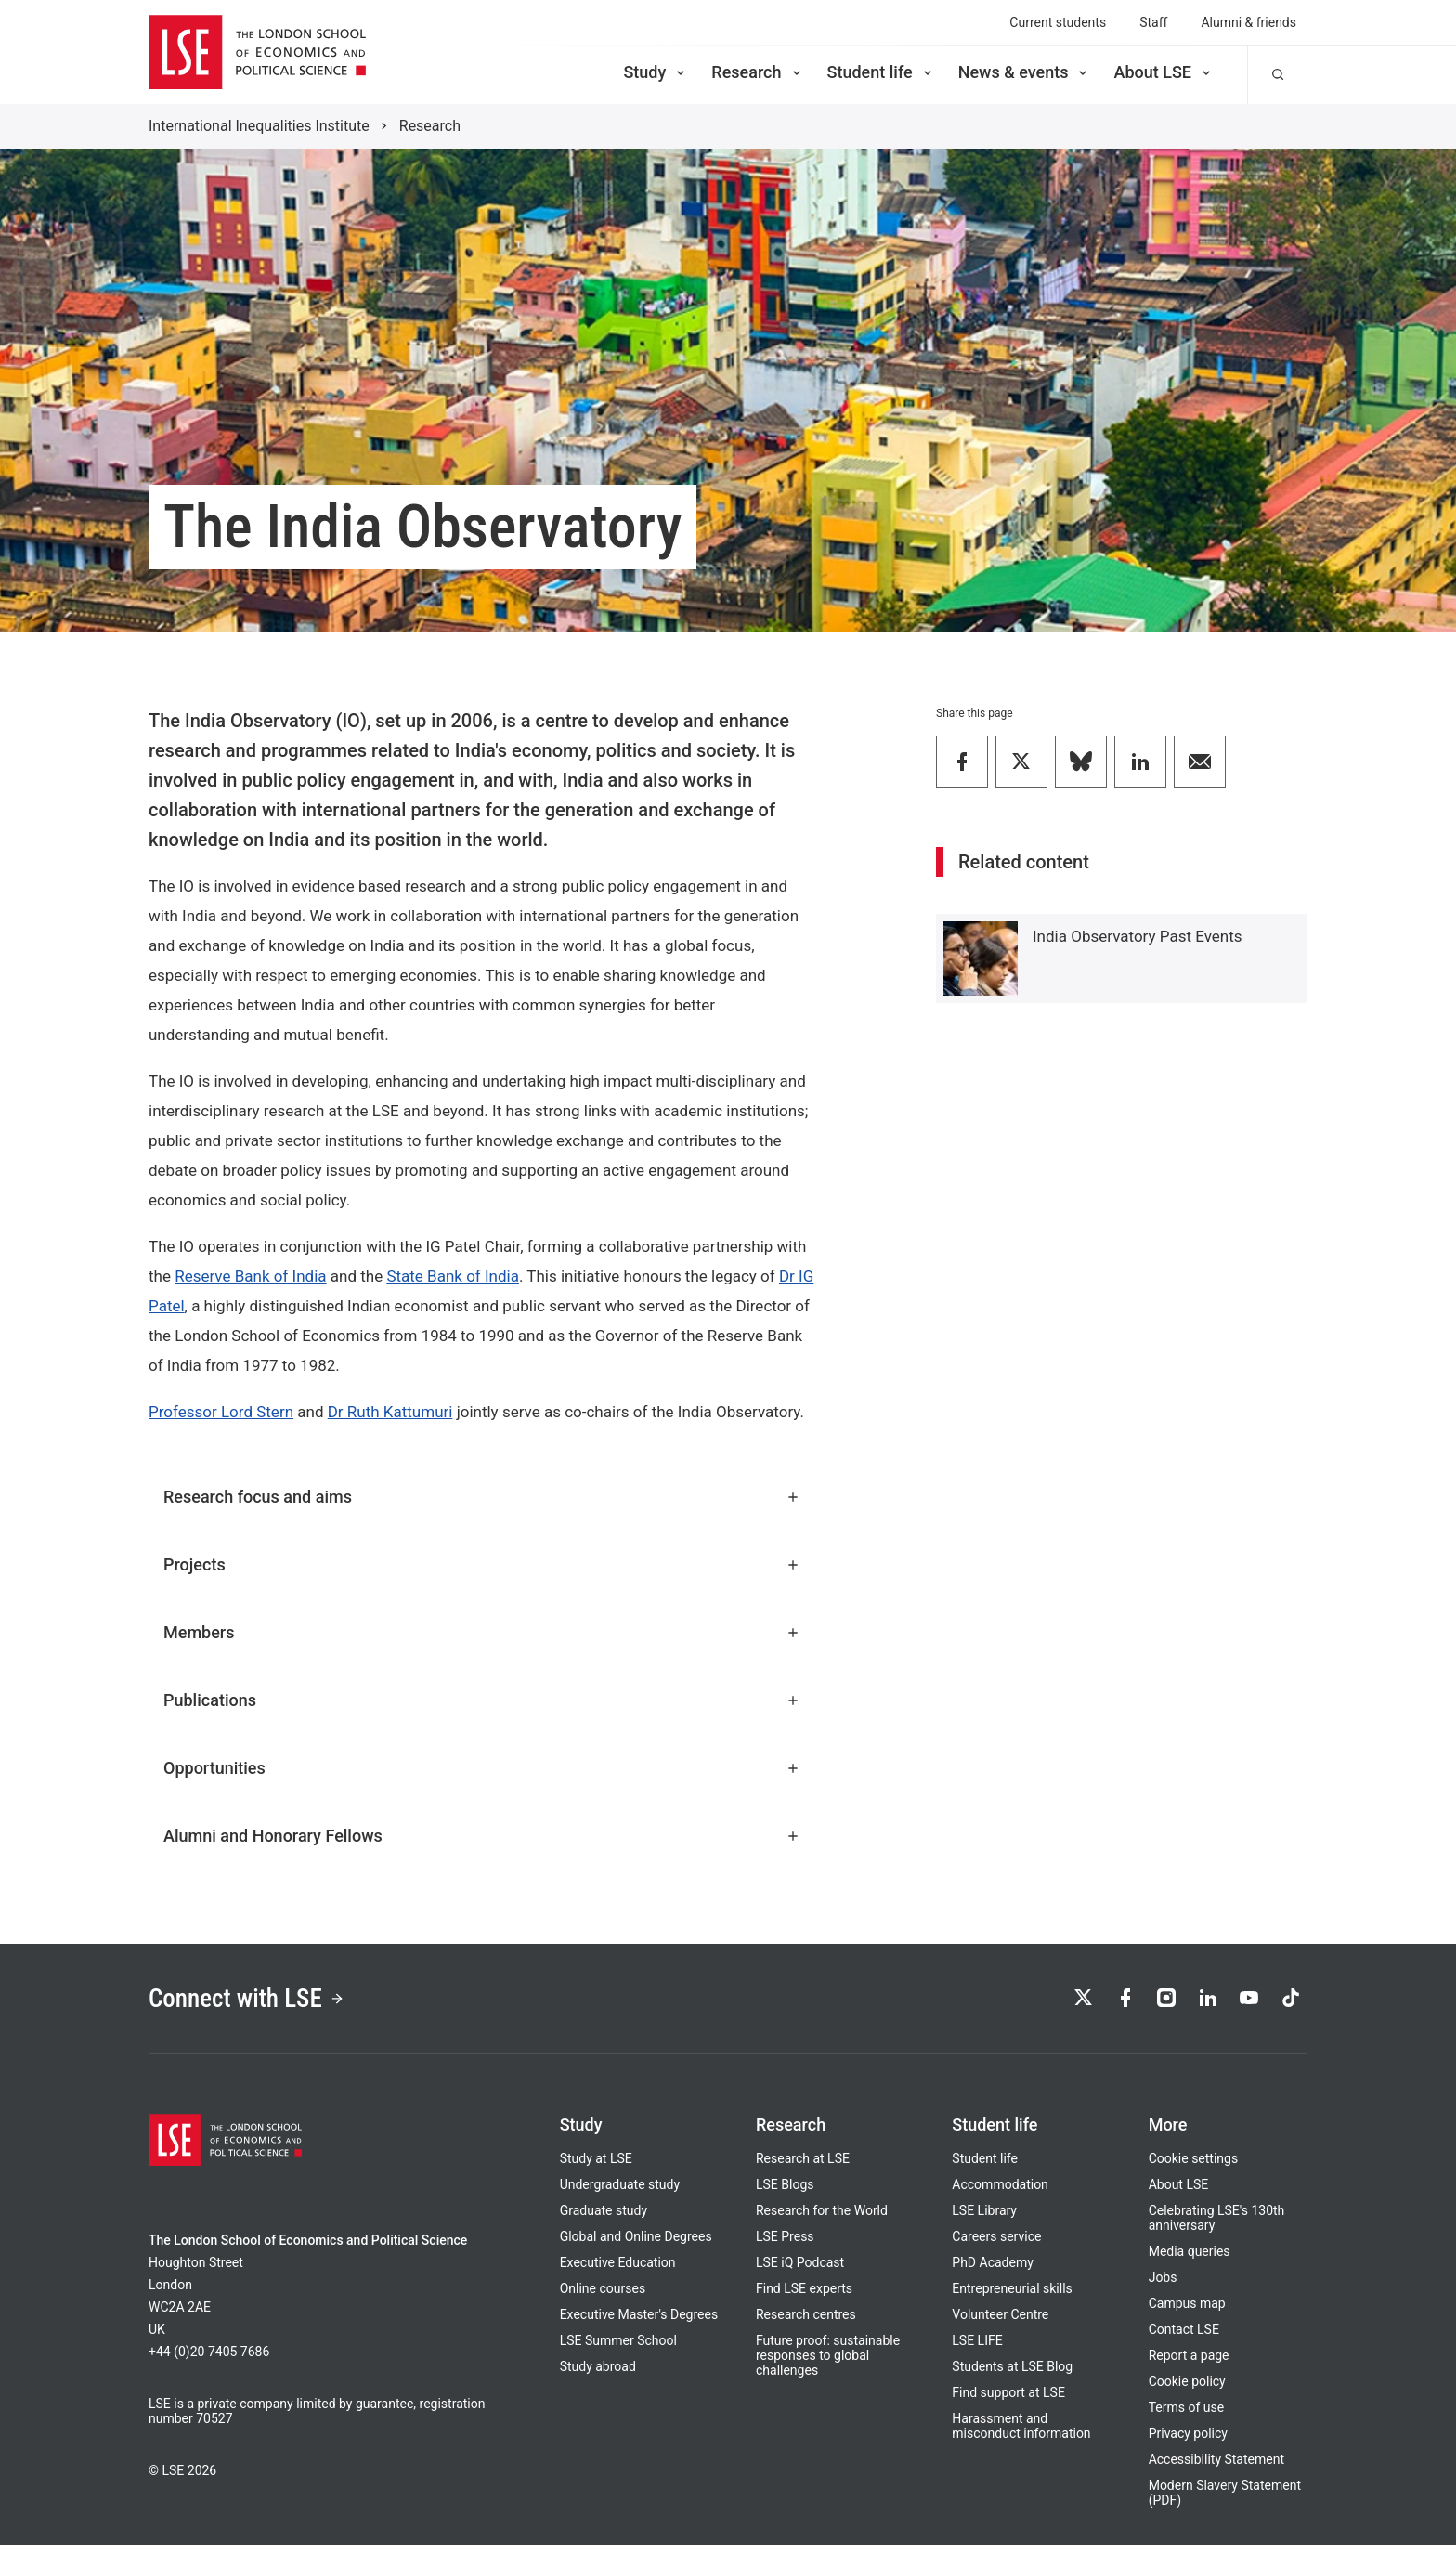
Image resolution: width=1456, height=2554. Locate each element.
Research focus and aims (481, 1496)
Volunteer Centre (1000, 2323)
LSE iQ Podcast (800, 2271)
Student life (881, 72)
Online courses (602, 2297)
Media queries (1189, 2260)
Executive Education (618, 2271)
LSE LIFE (977, 2349)
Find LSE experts (804, 2297)
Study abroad (598, 2375)
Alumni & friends (1248, 22)
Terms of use (1187, 2416)
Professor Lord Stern (221, 1411)
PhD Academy (993, 2271)
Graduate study (603, 2219)
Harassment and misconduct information (1021, 2435)
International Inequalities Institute (259, 126)
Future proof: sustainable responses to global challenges (828, 2364)
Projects (481, 1564)
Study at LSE (596, 2167)
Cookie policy (1187, 2390)
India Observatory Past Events (1137, 936)
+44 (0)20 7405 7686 (209, 2360)
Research (757, 72)
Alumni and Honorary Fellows (481, 1835)
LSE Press (785, 2245)
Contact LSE (1184, 2338)
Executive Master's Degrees (639, 2323)
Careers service (996, 2245)
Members (481, 1632)
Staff (1153, 22)
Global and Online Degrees (636, 2245)
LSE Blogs (784, 2193)
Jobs (1163, 2286)
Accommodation (1000, 2193)
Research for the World (822, 2219)
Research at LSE (803, 2167)
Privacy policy (1188, 2442)
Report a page (1189, 2364)
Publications (481, 1700)
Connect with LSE (262, 2003)
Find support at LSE (1008, 2401)
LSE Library (984, 2219)
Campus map (1187, 2312)
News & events (1024, 72)
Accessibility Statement (1216, 2468)
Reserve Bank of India (250, 1276)
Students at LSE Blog (1012, 2375)
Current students (1057, 22)
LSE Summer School (618, 2349)
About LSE (1163, 72)
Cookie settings (1194, 2167)
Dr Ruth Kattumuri (390, 1411)
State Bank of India (452, 1276)
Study (655, 72)
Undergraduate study (620, 2193)
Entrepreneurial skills (1012, 2297)
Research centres (806, 2323)
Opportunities (481, 1768)
